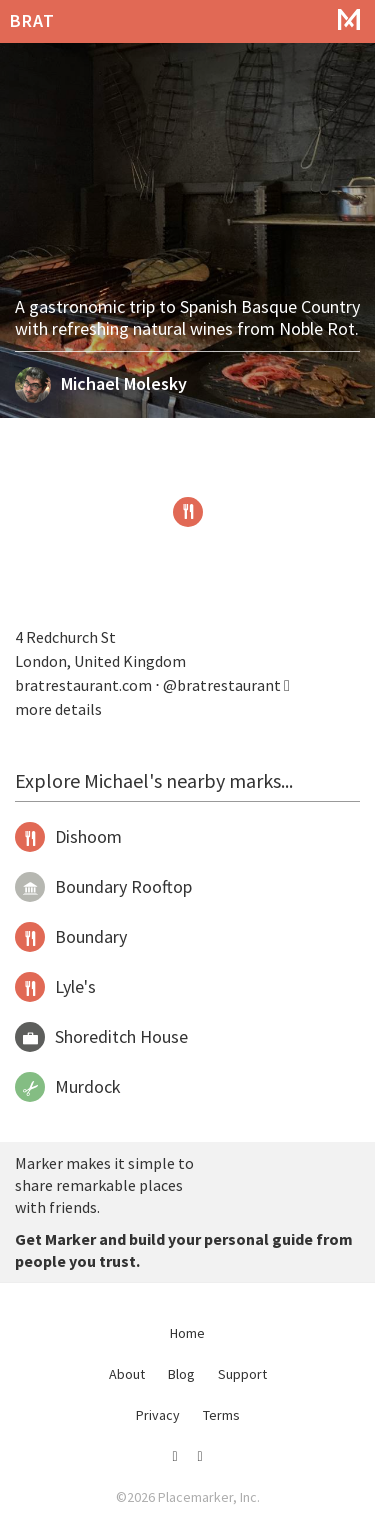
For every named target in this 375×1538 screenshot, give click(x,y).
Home (187, 1333)
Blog (181, 1374)
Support (242, 1374)
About (127, 1374)
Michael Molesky (124, 383)
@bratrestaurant (226, 685)
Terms (221, 1415)
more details (58, 709)
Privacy (158, 1415)
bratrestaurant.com (83, 685)
